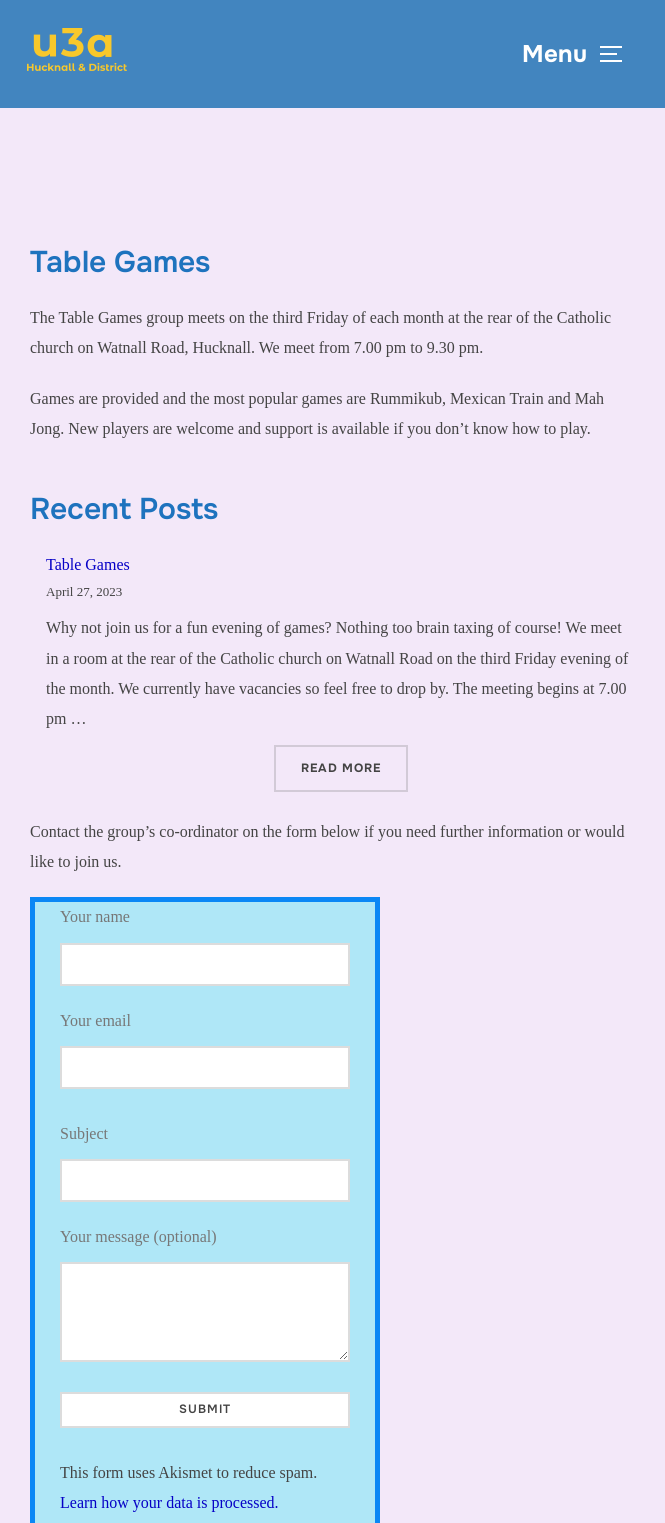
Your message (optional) (205, 1295)
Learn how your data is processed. (169, 1502)
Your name (205, 946)
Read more (354, 766)
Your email (205, 1043)
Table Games (88, 564)
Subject (205, 1163)
